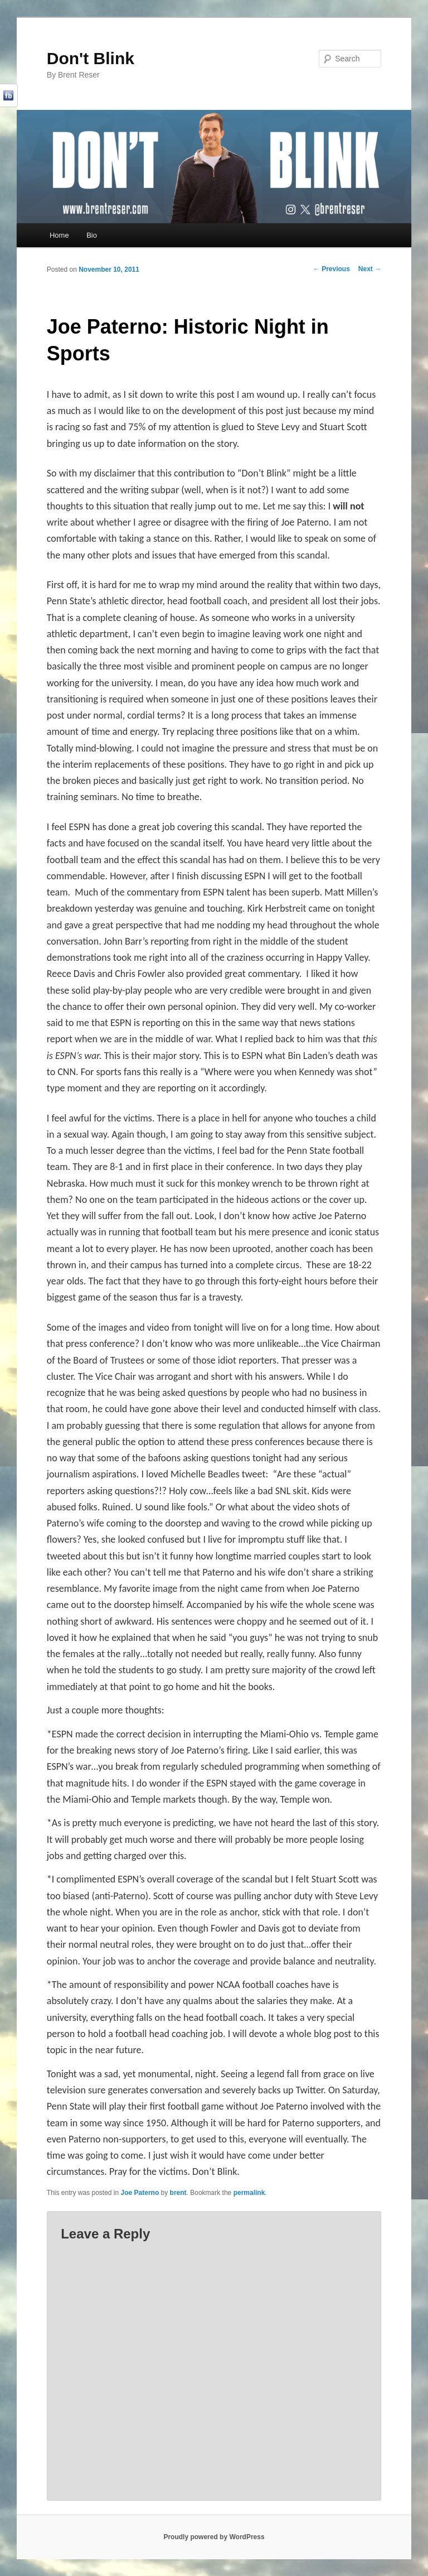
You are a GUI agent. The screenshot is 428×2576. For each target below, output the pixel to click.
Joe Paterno (140, 2193)
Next (369, 269)
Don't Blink (90, 58)
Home (59, 235)
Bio (91, 235)
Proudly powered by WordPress (213, 2537)
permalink (249, 2193)
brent (178, 2193)
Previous (331, 269)
